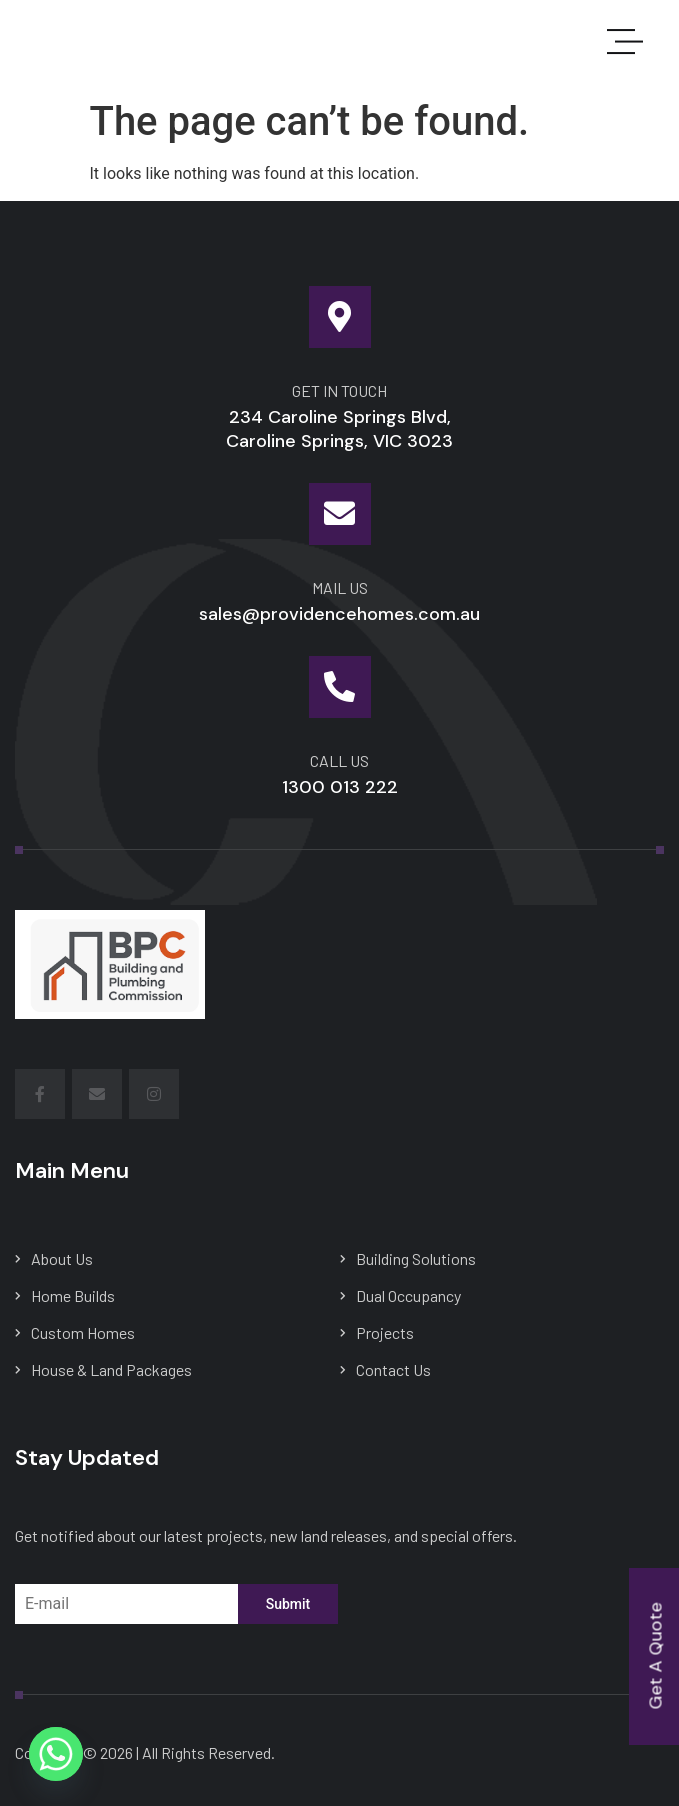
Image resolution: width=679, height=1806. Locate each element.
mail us (340, 587)
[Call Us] (340, 687)
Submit (288, 1604)
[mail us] (340, 514)
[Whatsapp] (56, 1754)
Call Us (339, 760)
